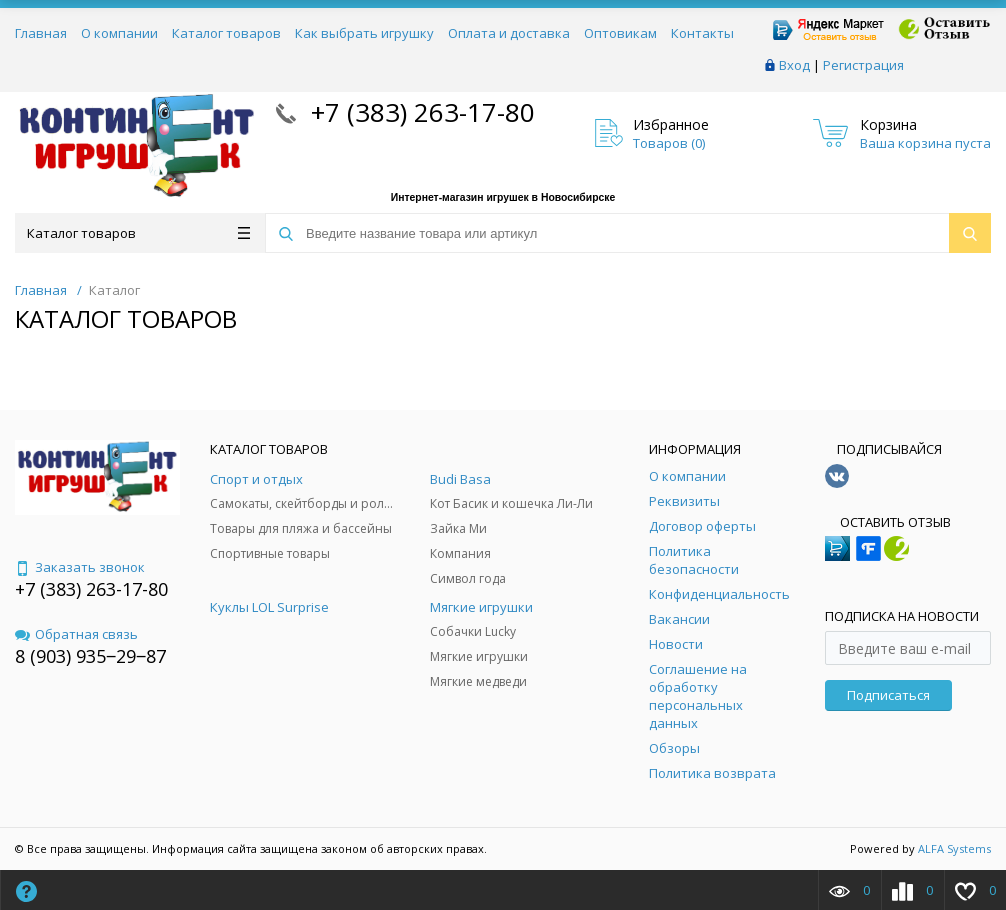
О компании (119, 33)
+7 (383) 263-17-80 (419, 112)
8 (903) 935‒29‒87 (90, 656)
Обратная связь (76, 634)
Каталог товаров (226, 33)
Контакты (702, 33)
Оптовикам (620, 33)
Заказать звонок (80, 567)
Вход (794, 65)
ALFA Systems (954, 848)
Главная (41, 33)
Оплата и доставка (509, 33)
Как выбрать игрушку (364, 33)
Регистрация (863, 65)
